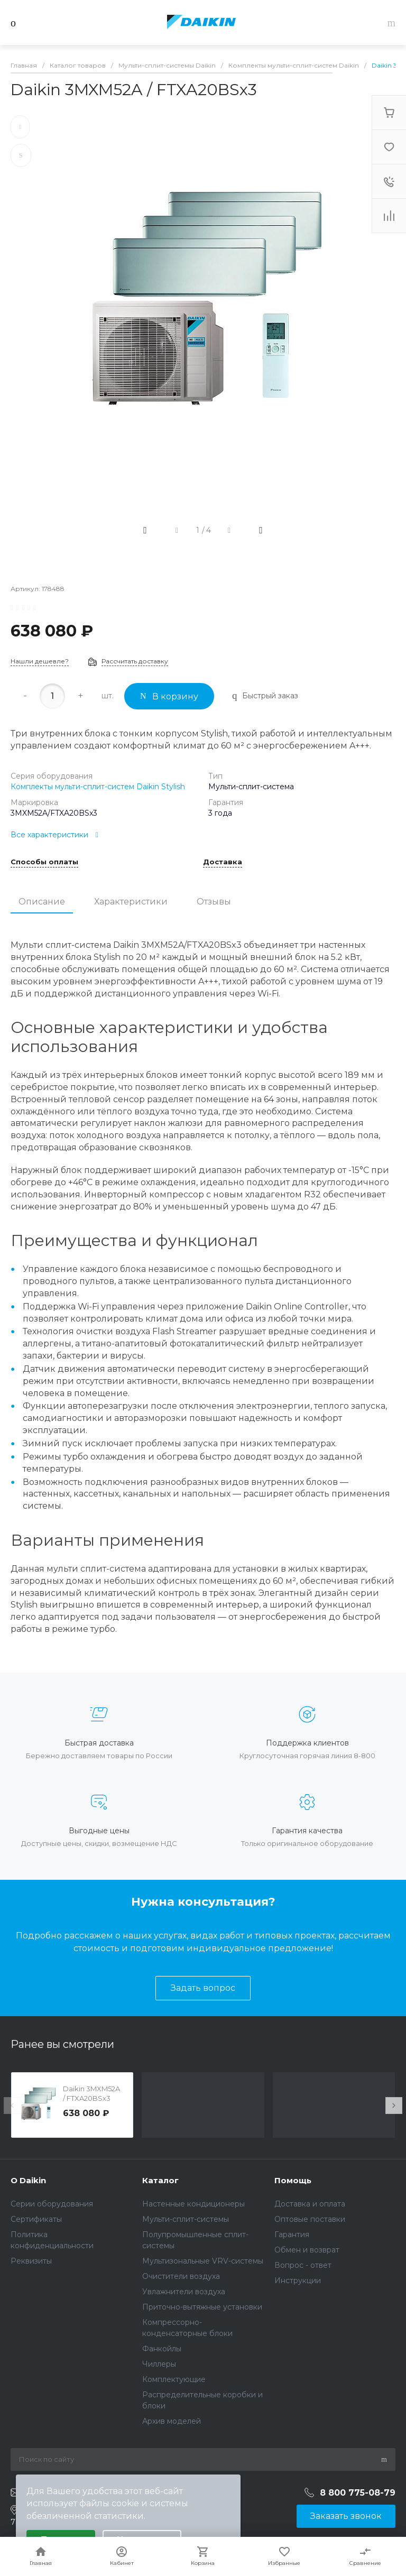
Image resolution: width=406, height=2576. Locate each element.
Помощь (292, 2180)
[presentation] (12, 2105)
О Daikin (28, 2180)
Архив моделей (171, 2421)
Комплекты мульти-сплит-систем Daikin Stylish (98, 786)
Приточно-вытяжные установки (202, 2307)
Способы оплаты (44, 862)
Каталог (160, 2180)
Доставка (222, 862)
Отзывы (214, 902)
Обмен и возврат (306, 2250)
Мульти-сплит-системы (185, 2219)
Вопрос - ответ (302, 2265)
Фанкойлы (161, 2348)
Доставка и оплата (309, 2204)
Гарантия (291, 2234)
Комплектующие (174, 2379)
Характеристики (131, 902)
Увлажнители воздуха (183, 2291)
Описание (42, 902)
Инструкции (297, 2280)
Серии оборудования (52, 2204)
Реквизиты (31, 2261)
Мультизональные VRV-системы (202, 2261)
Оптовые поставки (309, 2219)
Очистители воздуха (181, 2276)
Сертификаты (36, 2219)
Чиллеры (159, 2364)
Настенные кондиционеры (193, 2204)
